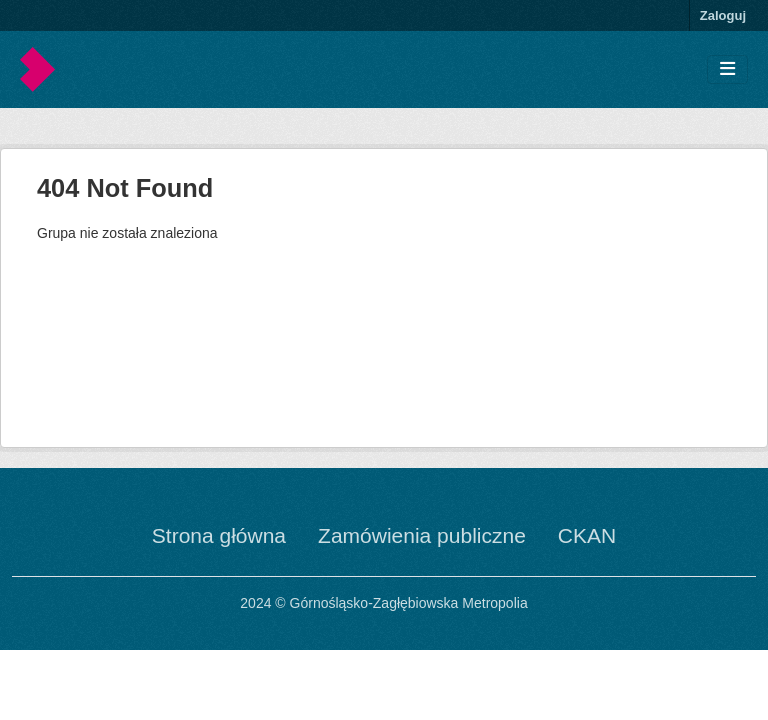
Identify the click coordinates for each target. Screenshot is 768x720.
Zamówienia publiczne (422, 535)
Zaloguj (723, 15)
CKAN (587, 535)
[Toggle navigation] (727, 69)
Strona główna (219, 535)
